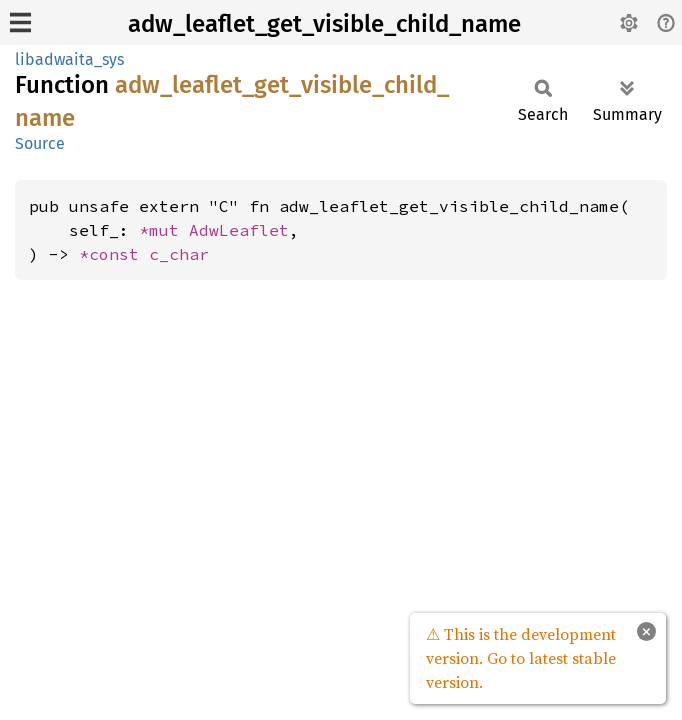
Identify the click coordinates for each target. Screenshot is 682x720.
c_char (179, 254)
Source (40, 143)
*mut (164, 230)
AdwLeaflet (239, 230)
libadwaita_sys (69, 59)
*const (114, 254)
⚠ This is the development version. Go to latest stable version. (521, 658)
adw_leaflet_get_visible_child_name (324, 24)
